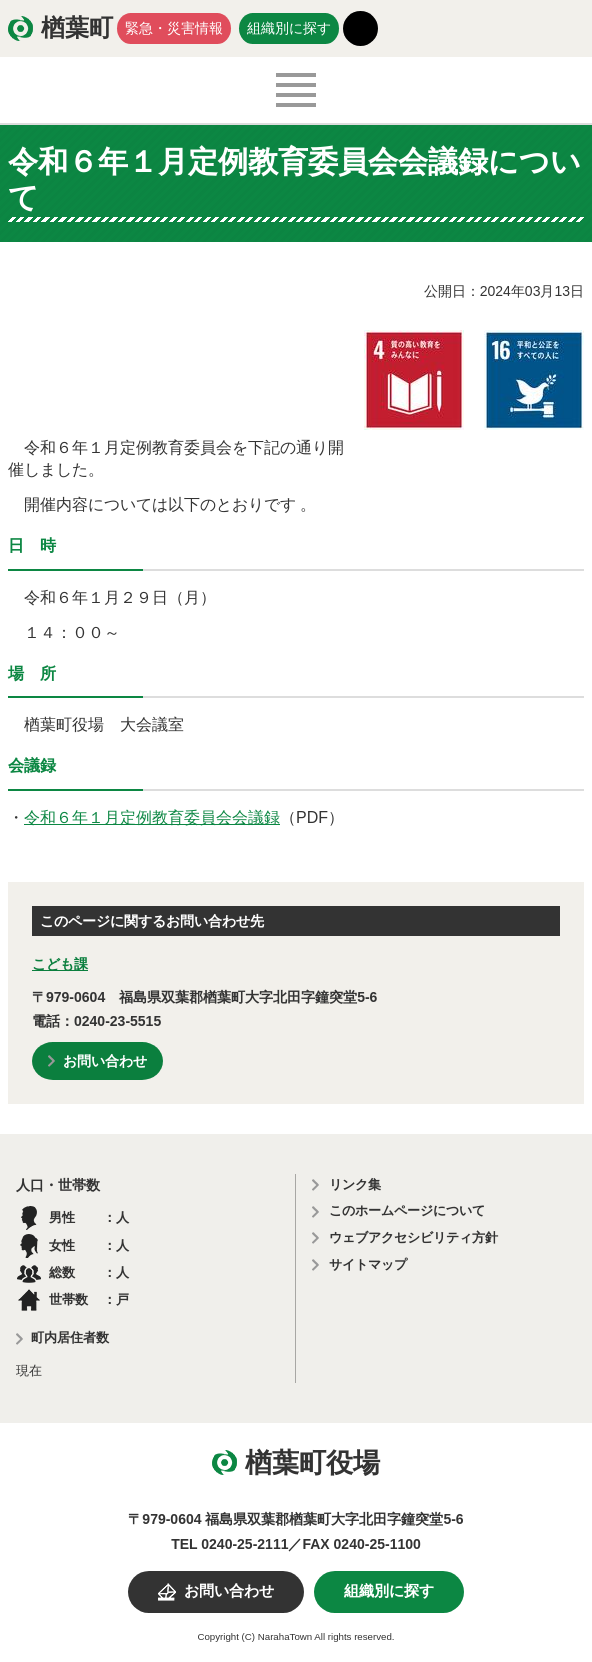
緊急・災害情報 (174, 28)
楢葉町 (77, 28)
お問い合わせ (105, 1061)
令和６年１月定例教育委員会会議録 (152, 817)
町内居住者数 (70, 1337)
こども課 (60, 964)
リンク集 (355, 1184)
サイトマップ (368, 1264)
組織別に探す (289, 28)
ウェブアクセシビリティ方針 (413, 1237)
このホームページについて (407, 1210)
